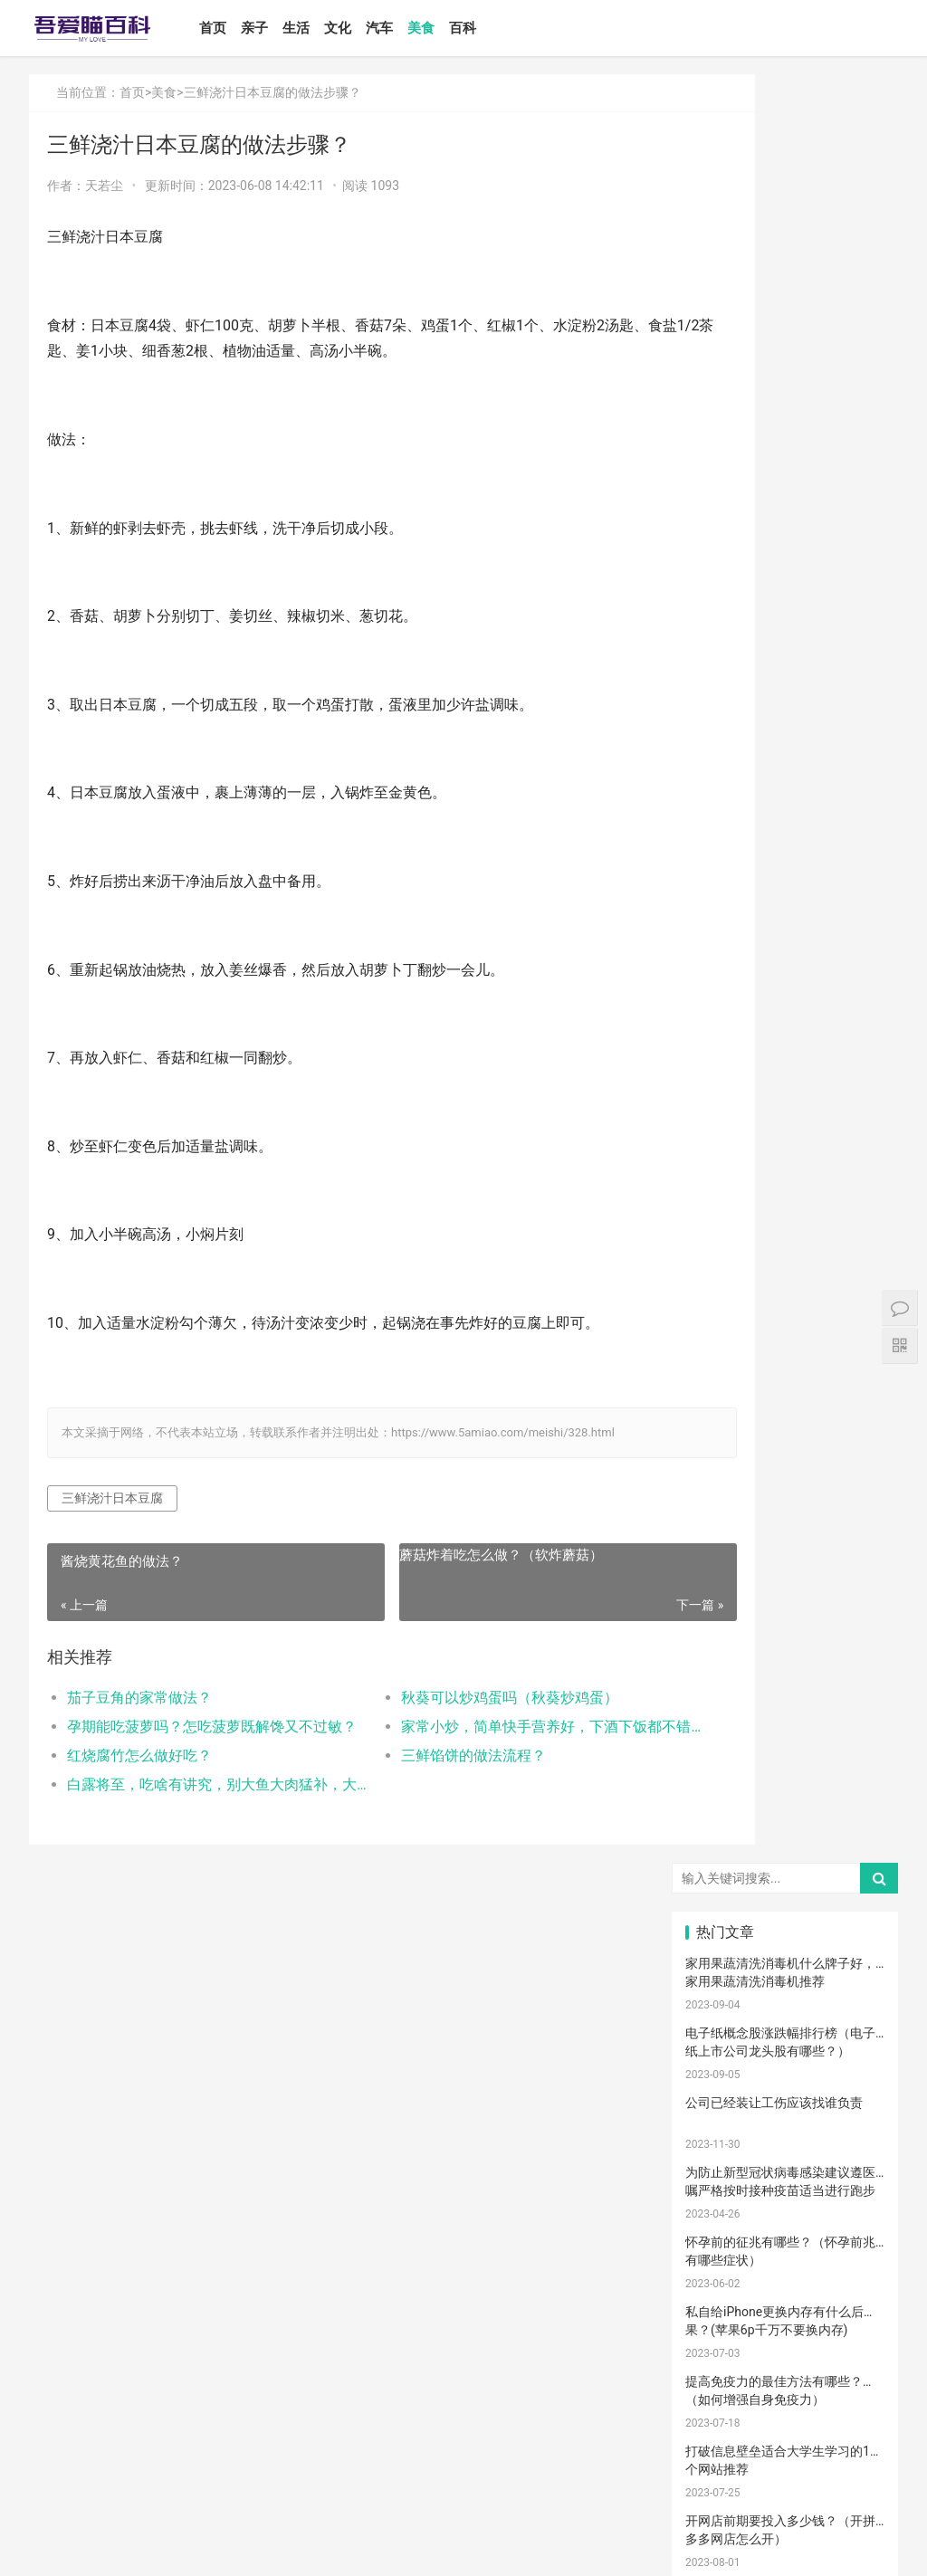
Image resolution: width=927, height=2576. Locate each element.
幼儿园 (852, 2029)
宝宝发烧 (786, 1736)
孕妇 (718, 1709)
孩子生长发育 (723, 1789)
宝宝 (785, 1549)
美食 (451, 28)
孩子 (785, 1843)
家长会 (852, 2189)
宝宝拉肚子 (858, 2243)
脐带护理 (786, 2056)
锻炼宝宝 (853, 2323)
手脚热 (852, 1736)
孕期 (852, 2296)
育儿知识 (853, 1763)
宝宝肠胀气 (858, 1976)
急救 (718, 2270)
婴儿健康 (786, 2403)
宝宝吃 (718, 2216)
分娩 (718, 1976)
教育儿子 (853, 1923)
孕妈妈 (785, 1709)
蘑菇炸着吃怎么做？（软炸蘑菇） (449, 1555)
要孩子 (785, 2270)
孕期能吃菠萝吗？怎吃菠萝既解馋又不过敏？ (194, 1726)
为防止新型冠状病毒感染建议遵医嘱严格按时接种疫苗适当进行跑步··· (780, 401)
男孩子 (718, 1949)
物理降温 (853, 2136)
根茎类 (785, 2216)
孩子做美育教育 (790, 2323)
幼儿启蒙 (786, 1763)
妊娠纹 (718, 1682)
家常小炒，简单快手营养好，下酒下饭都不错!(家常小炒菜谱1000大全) (478, 1726)
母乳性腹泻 (723, 1656)
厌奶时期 (853, 2110)
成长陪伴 (719, 2349)
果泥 (718, 2243)
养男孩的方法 (790, 2136)
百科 (493, 28)
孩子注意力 (723, 1603)
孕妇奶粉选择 (723, 2429)
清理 (785, 2082)
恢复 (852, 2082)
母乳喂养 (719, 1816)
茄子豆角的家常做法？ (139, 1697)
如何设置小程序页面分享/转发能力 (783, 933)
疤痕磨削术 (723, 2377)
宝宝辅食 (719, 1923)
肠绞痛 (785, 1789)
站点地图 (431, 2547)
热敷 (852, 2163)
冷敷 (718, 2189)
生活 (326, 28)
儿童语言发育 (790, 2243)
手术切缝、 (858, 2377)
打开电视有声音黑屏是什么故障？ (780, 1212)
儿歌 (785, 1896)
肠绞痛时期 (790, 2110)
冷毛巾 (785, 2163)
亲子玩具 (853, 1896)
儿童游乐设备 (790, 2296)
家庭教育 (786, 2003)
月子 (852, 1682)
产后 (785, 1682)
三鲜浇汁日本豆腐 (112, 1498)
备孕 (718, 1896)
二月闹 (852, 1549)
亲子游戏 (853, 1656)
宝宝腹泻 (719, 2029)
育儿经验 (786, 1870)
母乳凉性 (853, 1816)
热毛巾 (718, 2163)
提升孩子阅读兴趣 (858, 2003)
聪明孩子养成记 (723, 2136)
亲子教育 (786, 1603)
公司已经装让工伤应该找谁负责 (774, 314)
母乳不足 (786, 1816)
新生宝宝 (853, 1603)
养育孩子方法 (790, 1976)
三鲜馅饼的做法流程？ (422, 1755)
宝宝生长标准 (858, 1709)
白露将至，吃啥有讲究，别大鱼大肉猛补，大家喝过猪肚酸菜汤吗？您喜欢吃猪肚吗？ (194, 1784)
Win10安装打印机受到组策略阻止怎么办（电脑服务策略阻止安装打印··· (780, 1020)
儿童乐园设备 (723, 2296)
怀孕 (852, 1870)
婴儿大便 (853, 2403)
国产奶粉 (719, 1575)
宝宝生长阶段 (723, 2403)
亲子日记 (853, 1575)
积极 (852, 1843)
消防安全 (853, 2270)
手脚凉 (718, 1763)
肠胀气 (852, 1789)
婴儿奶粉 (786, 1575)
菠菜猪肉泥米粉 (790, 1923)
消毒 (718, 2082)
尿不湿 (718, 1629)
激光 (785, 2377)
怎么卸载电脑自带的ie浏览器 (766, 1142)
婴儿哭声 (719, 1736)
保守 (852, 2056)
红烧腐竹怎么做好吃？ (139, 1755)
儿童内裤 (719, 2323)
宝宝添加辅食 (858, 2216)
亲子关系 (786, 1629)
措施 (718, 1870)
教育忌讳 (786, 1949)
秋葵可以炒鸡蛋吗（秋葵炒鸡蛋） (459, 1697)
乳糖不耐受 (790, 1656)
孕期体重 (786, 2189)
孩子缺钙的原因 (790, 2029)
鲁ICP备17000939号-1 (353, 2547)
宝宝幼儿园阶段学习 (790, 2349)
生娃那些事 (723, 2003)
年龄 (718, 2056)
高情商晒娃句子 (858, 1629)
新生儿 (852, 1949)
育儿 (718, 1843)
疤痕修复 (853, 2349)
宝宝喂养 (719, 1549)
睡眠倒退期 (723, 2110)
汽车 (410, 28)
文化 (368, 28)
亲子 (285, 28)
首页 (243, 28)
